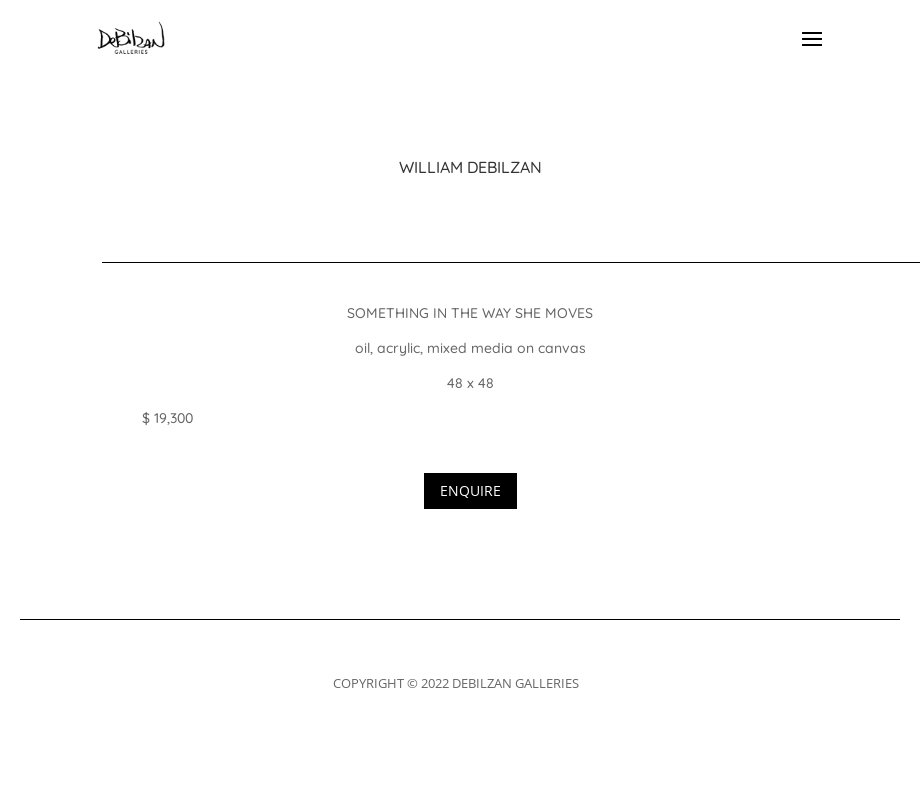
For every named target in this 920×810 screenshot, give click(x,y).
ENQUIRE (470, 490)
